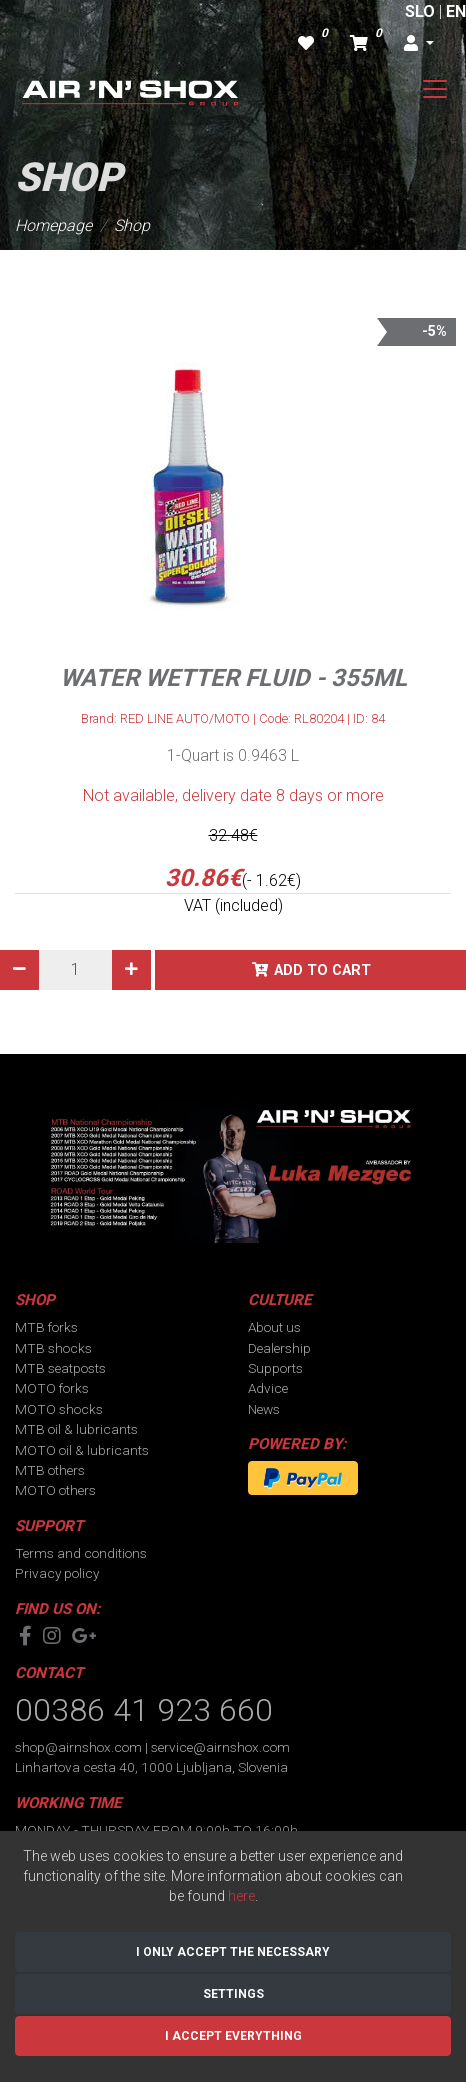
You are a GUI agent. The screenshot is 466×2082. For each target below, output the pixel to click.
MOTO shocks (59, 1409)
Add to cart (322, 970)
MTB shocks (53, 1348)
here (241, 1896)
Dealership (279, 1348)
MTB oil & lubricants (76, 1429)
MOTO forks (52, 1388)
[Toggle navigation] (435, 89)
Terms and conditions (81, 1553)
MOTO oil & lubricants (82, 1450)
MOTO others (55, 1490)
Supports (275, 1368)
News (264, 1409)
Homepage (53, 225)
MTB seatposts (60, 1368)
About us (274, 1327)
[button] (419, 44)
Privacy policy (57, 1573)
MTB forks (46, 1327)
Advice (268, 1388)
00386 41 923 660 (144, 1710)
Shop (132, 225)
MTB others (50, 1470)
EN (456, 11)
